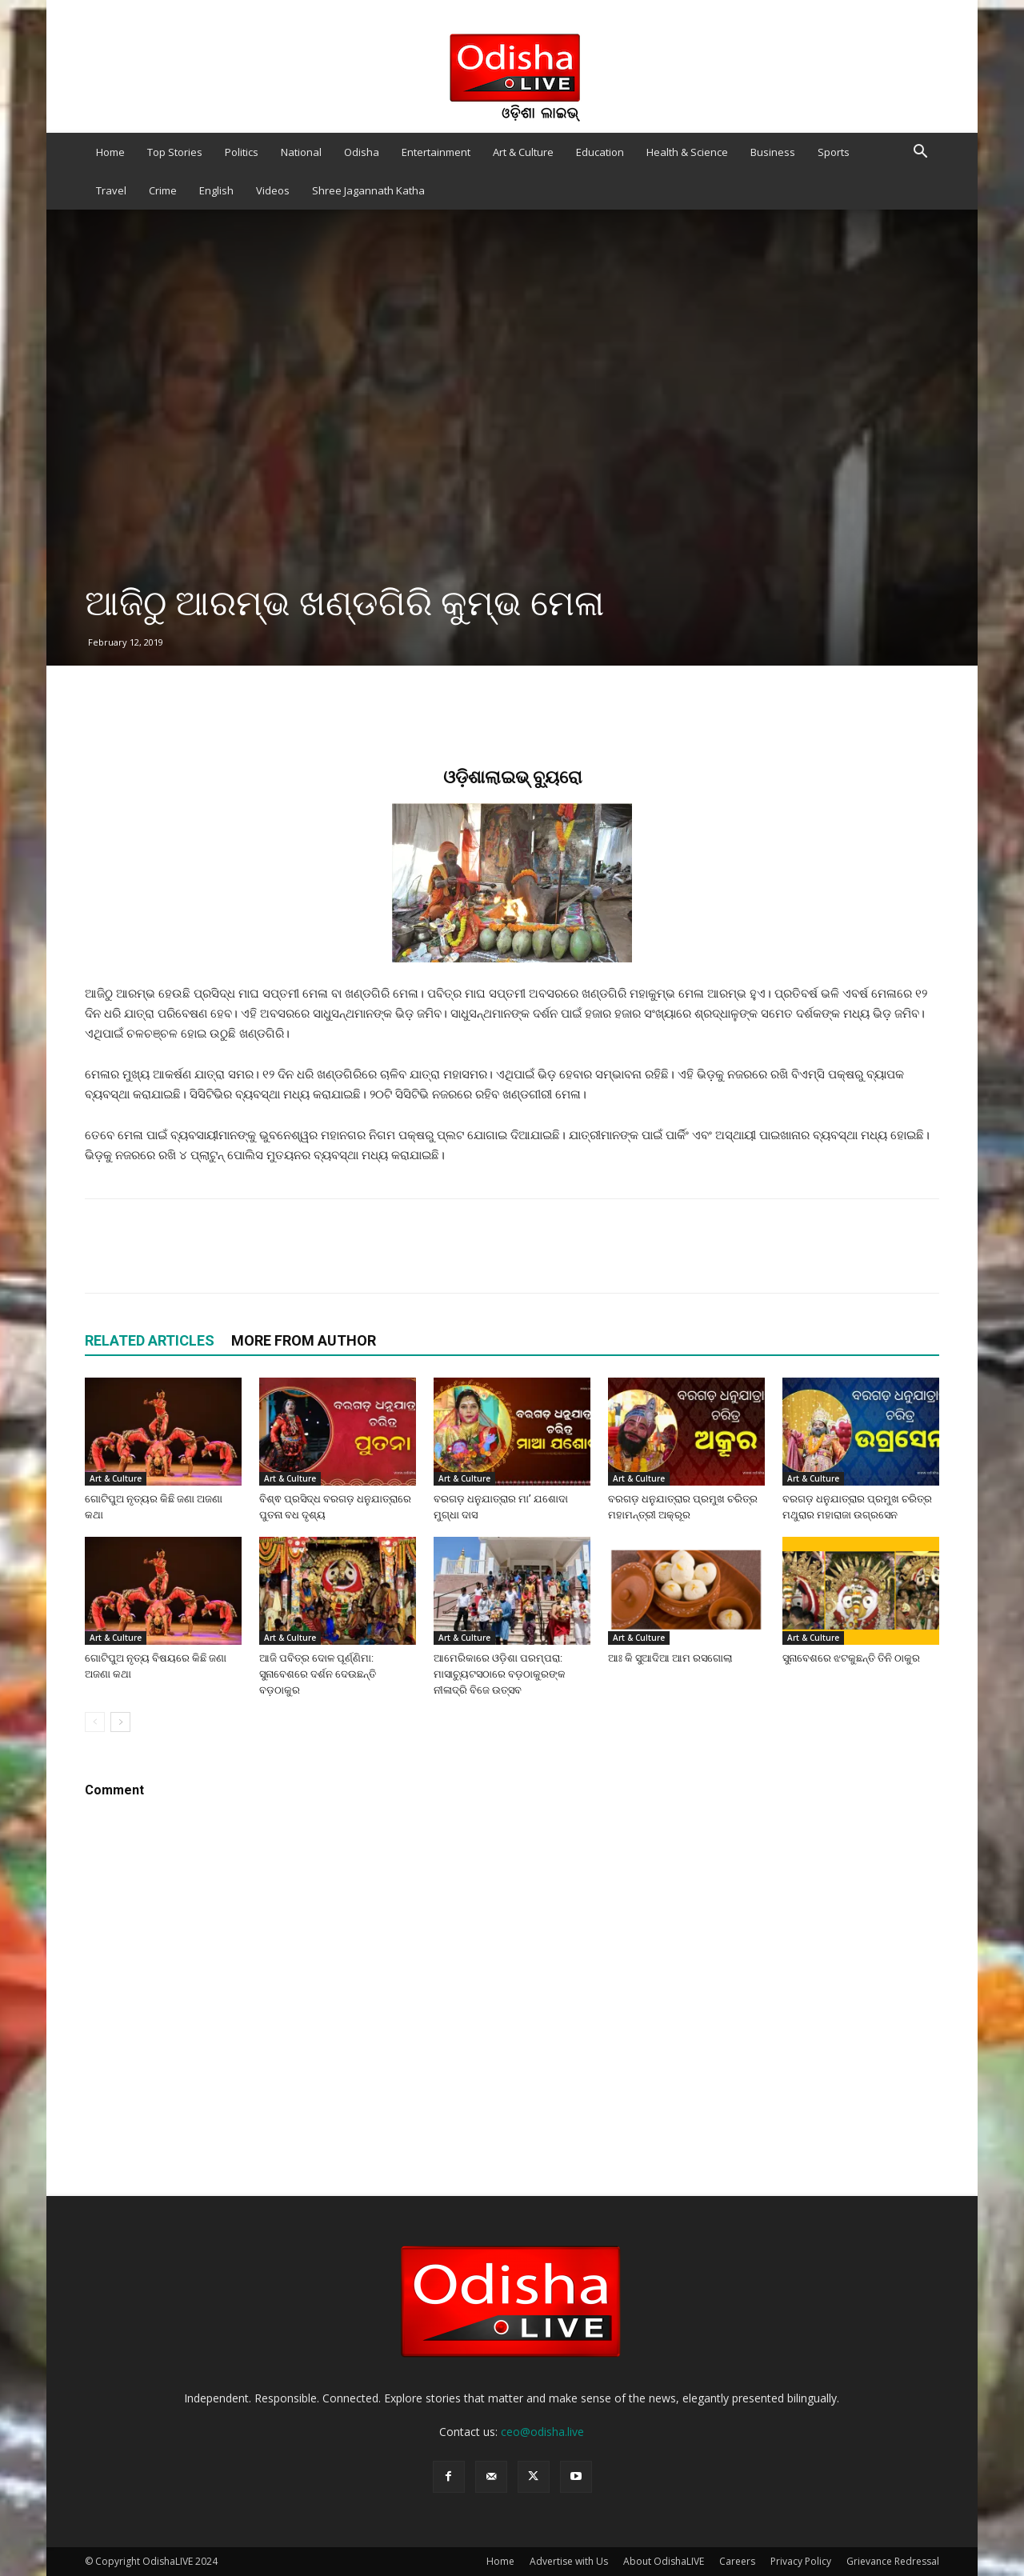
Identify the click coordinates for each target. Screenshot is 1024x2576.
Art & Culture (523, 152)
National (301, 152)
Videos (273, 190)
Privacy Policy (800, 2561)
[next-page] (120, 1722)
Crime (163, 190)
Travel (111, 190)
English (216, 190)
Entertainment (436, 152)
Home (110, 152)
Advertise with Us (569, 2561)
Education (600, 152)
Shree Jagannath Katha (368, 190)
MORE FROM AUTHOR (303, 1340)
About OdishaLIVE (663, 2561)
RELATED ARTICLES (149, 1340)
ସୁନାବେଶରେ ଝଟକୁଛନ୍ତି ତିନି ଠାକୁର (851, 1658)
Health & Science (687, 152)
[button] (920, 153)
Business (772, 152)
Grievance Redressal (892, 2561)
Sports (834, 152)
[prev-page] (95, 1722)
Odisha (361, 152)
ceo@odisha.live (542, 2431)
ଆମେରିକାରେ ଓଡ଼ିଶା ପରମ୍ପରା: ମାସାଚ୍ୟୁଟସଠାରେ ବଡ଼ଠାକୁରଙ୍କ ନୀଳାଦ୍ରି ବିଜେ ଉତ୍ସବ (500, 1674)
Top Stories (174, 152)
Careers (737, 2561)
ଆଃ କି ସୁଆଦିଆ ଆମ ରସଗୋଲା (670, 1658)
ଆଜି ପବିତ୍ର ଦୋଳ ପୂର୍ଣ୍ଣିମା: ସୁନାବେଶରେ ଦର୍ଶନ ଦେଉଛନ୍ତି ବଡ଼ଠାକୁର (317, 1674)
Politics (241, 152)
